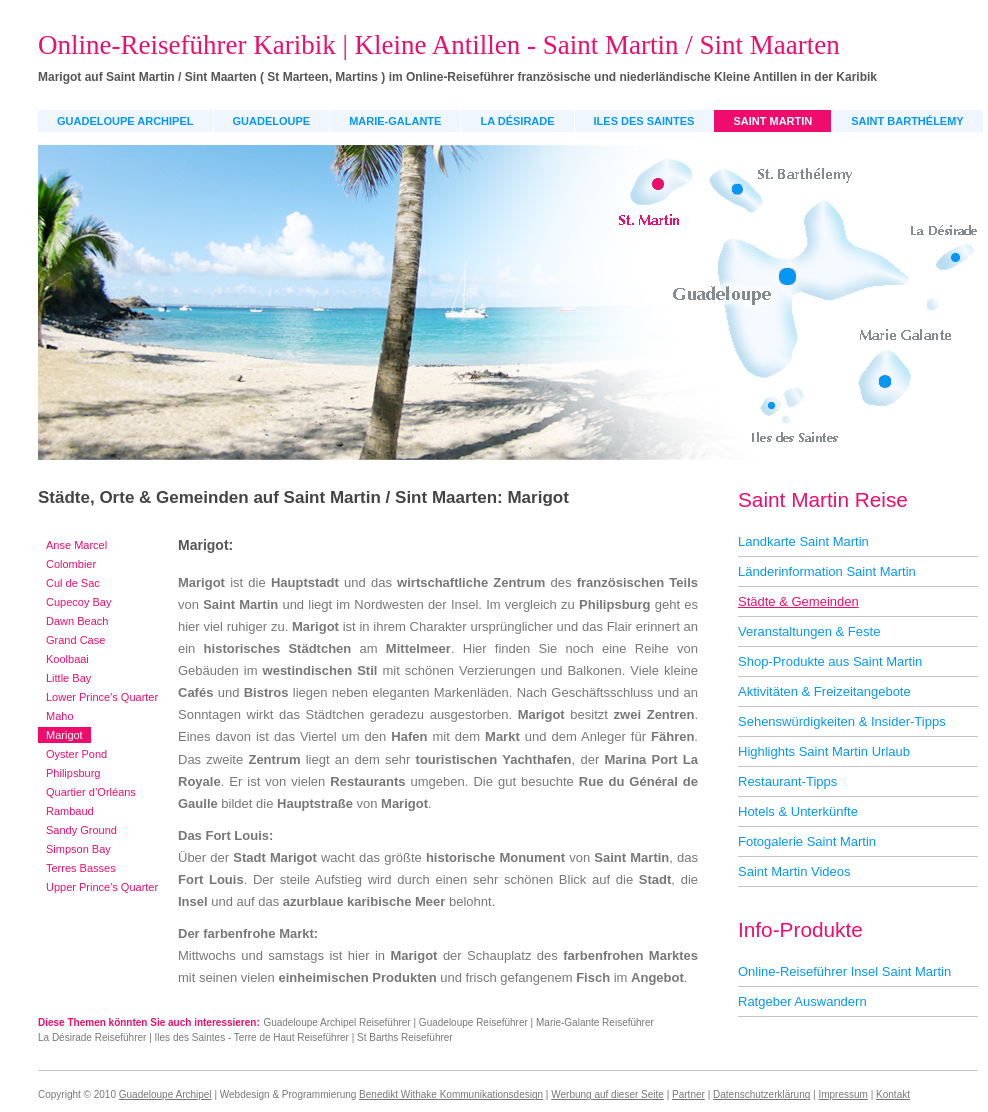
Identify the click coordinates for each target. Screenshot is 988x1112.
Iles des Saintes (644, 121)
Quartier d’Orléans (91, 792)
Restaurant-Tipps (787, 781)
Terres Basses (81, 868)
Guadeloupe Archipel (125, 121)
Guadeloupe (272, 121)
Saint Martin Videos (794, 871)
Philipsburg (73, 773)
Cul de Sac (73, 583)
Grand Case (75, 640)
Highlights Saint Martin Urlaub (824, 751)
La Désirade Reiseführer (92, 1037)
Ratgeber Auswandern (802, 1001)
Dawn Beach (77, 621)
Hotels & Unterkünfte (798, 811)
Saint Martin (772, 121)
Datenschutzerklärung (761, 1094)
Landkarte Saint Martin (803, 541)
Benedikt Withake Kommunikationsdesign (451, 1094)
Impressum (842, 1094)
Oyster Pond (76, 754)
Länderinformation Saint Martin (827, 571)
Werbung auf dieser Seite (607, 1094)
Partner (688, 1094)
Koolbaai (67, 659)
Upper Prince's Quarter (102, 887)
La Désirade (517, 121)
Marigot (64, 735)
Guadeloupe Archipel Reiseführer (336, 1022)
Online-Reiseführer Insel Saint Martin (844, 971)
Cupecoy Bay (78, 602)
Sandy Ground (81, 830)
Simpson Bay (78, 849)
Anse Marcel (76, 545)
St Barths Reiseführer (405, 1037)
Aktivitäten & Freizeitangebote (824, 691)
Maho (60, 716)
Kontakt (893, 1094)
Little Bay (68, 678)
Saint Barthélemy (907, 121)
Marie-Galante (395, 121)
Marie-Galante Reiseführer (595, 1022)
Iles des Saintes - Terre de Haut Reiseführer (252, 1037)
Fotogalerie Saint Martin (807, 841)
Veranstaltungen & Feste (809, 631)
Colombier (71, 564)
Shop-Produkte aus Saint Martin (830, 661)
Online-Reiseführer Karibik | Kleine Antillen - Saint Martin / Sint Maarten (439, 45)
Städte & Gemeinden (798, 601)
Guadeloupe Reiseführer (473, 1022)
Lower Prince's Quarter (102, 697)
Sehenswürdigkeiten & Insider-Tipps (842, 721)
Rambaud (70, 811)
